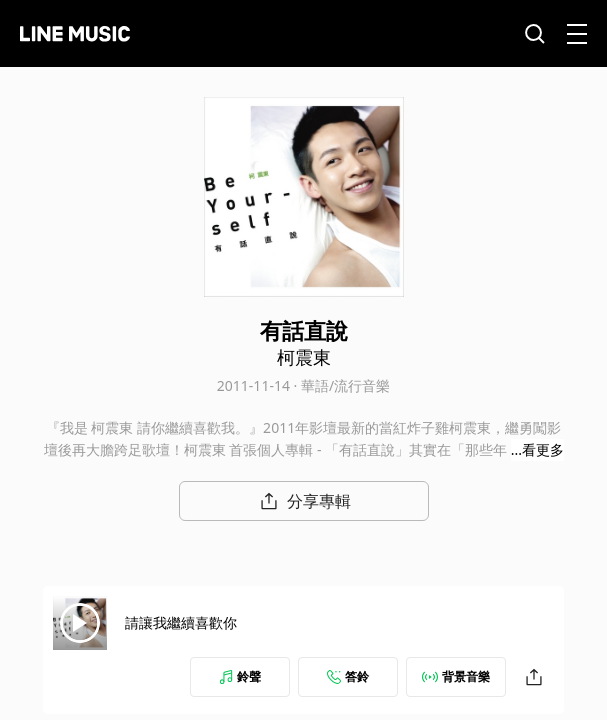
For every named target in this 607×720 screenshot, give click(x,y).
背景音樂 (456, 676)
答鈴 (348, 676)
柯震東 (304, 357)
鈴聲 (240, 676)
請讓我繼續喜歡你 (181, 622)
